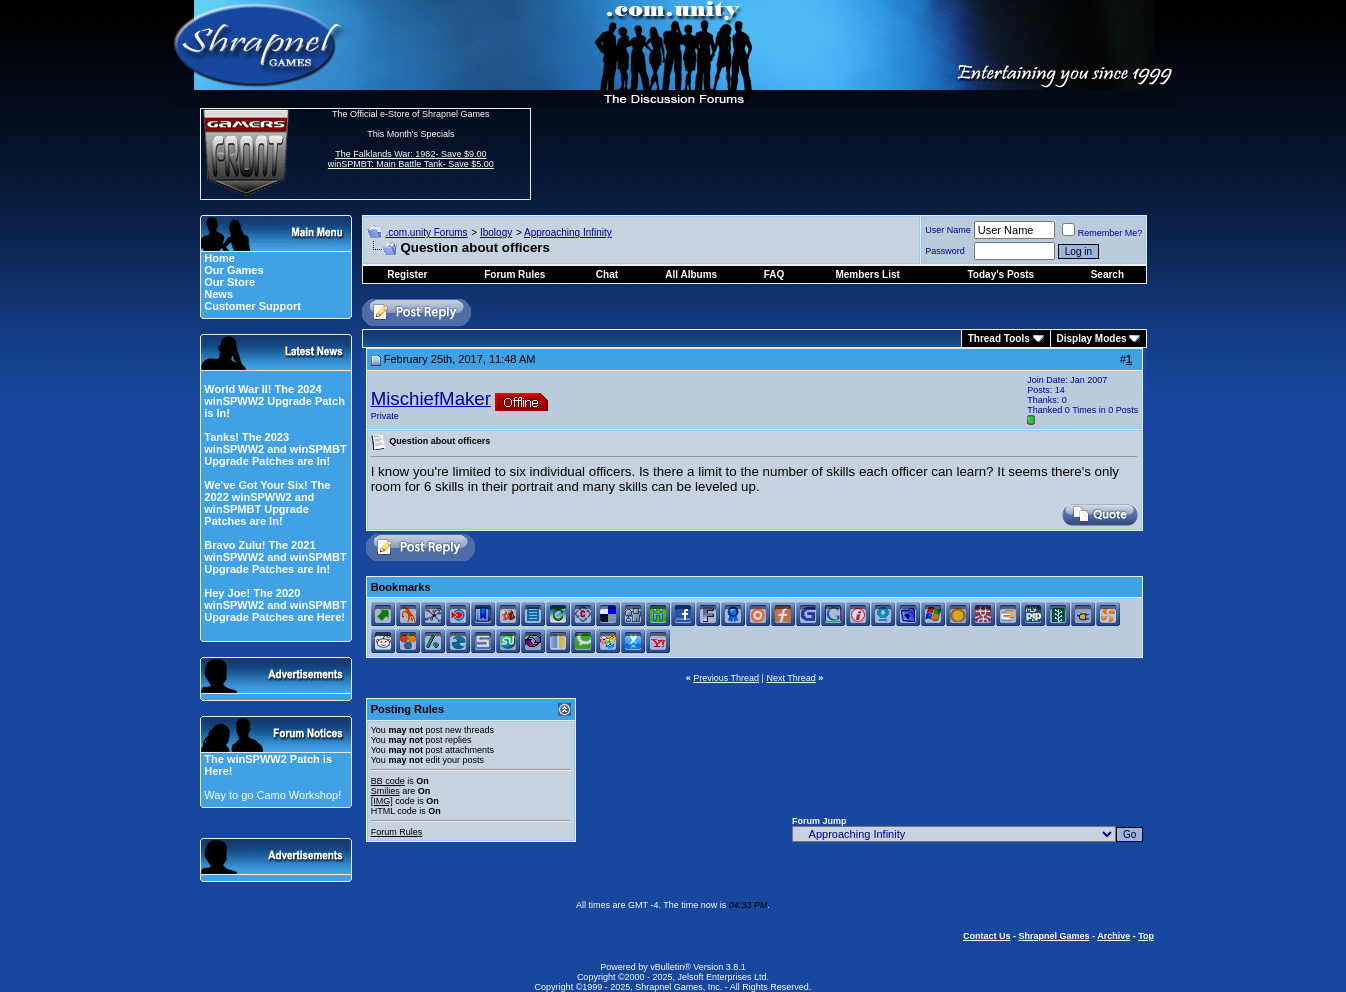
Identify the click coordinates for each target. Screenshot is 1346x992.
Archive (1113, 936)
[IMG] (382, 801)
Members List (867, 274)
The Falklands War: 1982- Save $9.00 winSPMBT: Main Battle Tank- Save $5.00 (411, 159)
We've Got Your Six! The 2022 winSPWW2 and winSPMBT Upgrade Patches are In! (267, 503)
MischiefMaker (431, 398)
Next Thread (790, 678)
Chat (607, 274)
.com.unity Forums (426, 232)
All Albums (691, 274)
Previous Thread (726, 678)
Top (1146, 936)
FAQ (774, 274)
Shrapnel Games (1053, 936)
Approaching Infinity (568, 232)
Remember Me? (1102, 233)
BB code (388, 781)
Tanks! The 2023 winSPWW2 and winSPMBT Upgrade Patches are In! (275, 449)
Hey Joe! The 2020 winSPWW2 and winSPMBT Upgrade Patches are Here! (275, 605)
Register (407, 274)
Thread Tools (999, 338)
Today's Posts (1001, 274)
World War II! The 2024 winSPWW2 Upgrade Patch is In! (274, 401)
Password (945, 251)
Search (1107, 274)
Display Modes (1092, 338)
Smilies (385, 791)
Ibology (496, 232)
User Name (948, 230)
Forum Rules (397, 832)
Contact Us (987, 936)
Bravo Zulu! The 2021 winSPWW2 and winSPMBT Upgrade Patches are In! (275, 557)
